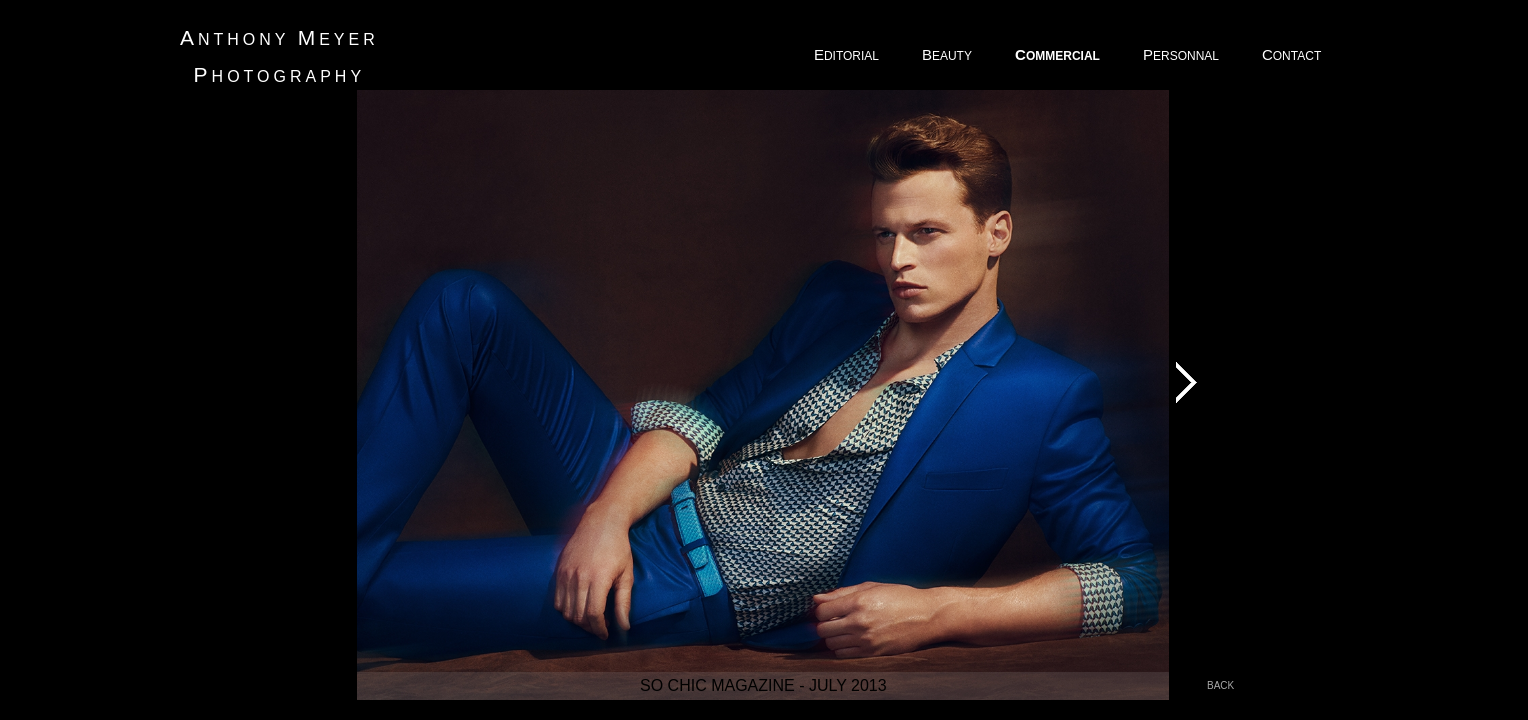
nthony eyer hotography (279, 56)
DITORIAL (848, 54)
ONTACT (1293, 54)
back (1220, 685)
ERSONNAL (1182, 54)
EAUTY (948, 54)
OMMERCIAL (1059, 54)
